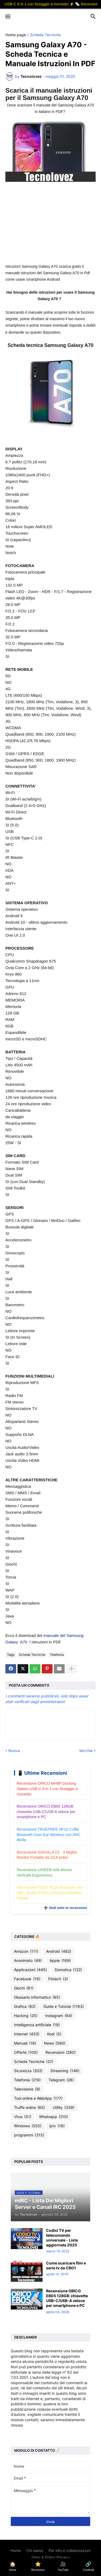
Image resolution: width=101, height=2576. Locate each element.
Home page (15, 35)
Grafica (25, 2006)
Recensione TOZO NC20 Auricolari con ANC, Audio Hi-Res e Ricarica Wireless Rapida (49, 1892)
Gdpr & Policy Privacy (51, 2557)
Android (58, 1951)
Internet (26, 2034)
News (54, 2043)
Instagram (58, 2015)
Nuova (14, 1750)
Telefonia (57, 1655)
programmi (29, 2135)
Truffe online (29, 2107)
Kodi (54, 2034)
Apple (60, 1960)
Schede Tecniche (45, 35)
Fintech (58, 1979)
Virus (22, 2116)
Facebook (27, 1979)
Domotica (68, 1969)
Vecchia (86, 1750)
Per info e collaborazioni (69, 2550)
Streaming (64, 2070)
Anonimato (28, 1960)
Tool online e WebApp (38, 2098)
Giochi (23, 1988)
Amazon (26, 1951)
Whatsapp (53, 2116)
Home (16, 2550)
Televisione (27, 2089)
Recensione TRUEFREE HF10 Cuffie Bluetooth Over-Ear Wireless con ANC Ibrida (49, 1834)
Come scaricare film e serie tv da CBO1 (66, 2265)
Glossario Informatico (37, 1997)
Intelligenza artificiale (37, 2025)
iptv (57, 2126)
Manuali (25, 2043)
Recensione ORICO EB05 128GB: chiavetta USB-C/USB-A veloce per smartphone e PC (46, 1811)
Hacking (25, 2015)
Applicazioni (30, 1969)
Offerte (26, 2052)
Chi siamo (34, 2550)
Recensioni (61, 2052)
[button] (7, 16)
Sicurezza (28, 2070)
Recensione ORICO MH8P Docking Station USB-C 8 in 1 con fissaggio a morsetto (47, 1788)
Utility (63, 2107)
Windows (27, 2126)
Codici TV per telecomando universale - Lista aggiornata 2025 (62, 2237)
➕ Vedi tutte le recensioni (65, 1908)
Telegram (61, 2080)
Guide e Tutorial (63, 2006)
